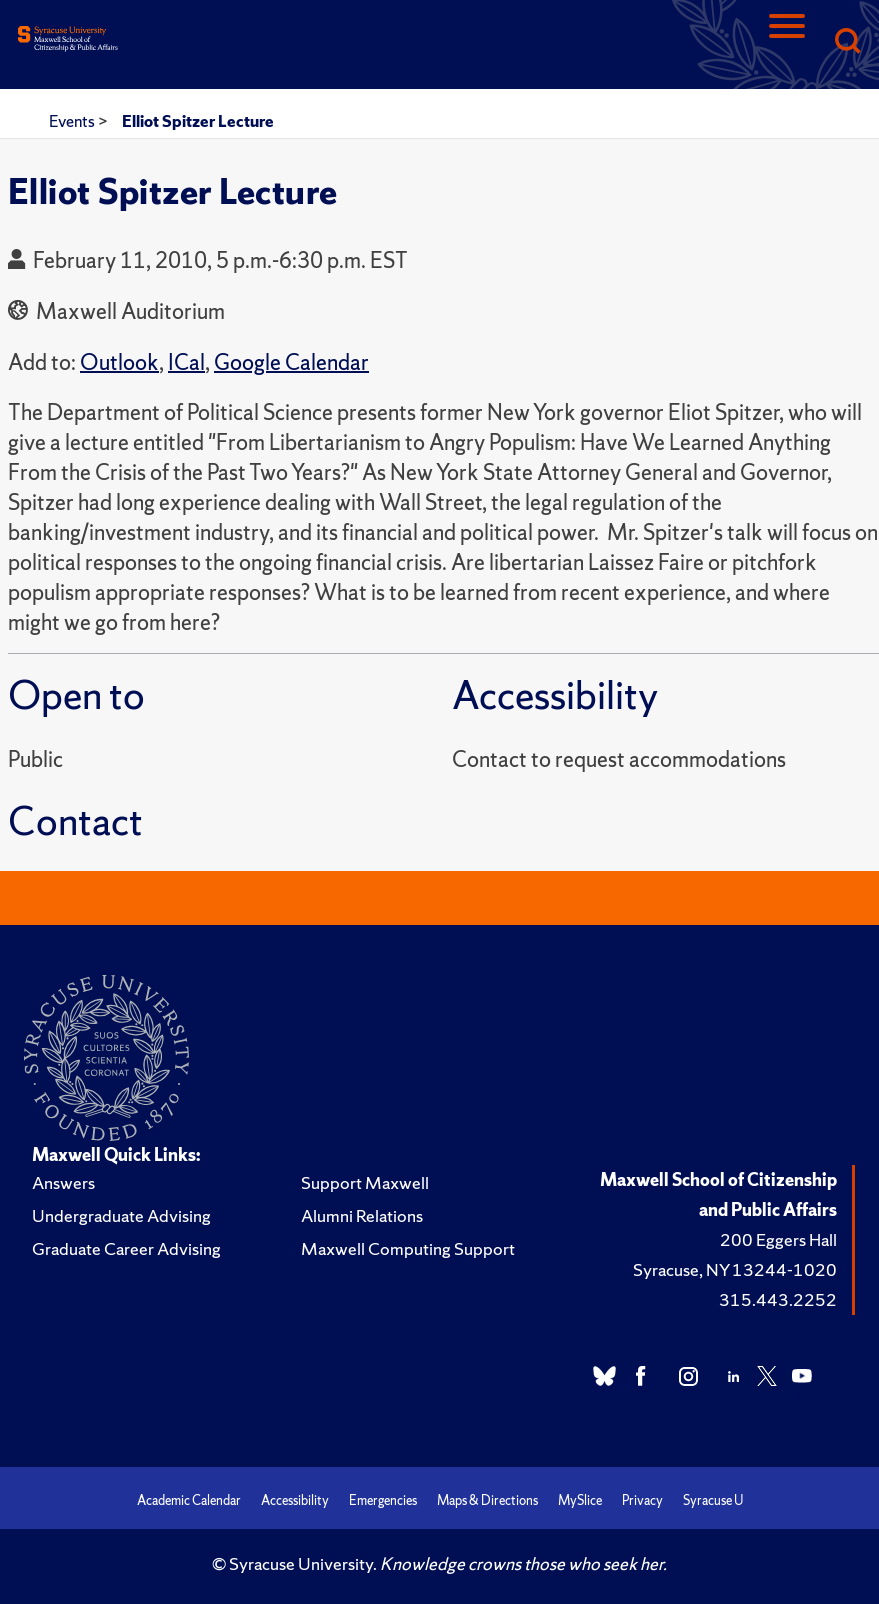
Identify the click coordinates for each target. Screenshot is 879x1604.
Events (73, 121)
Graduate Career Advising (126, 1248)
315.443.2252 (778, 1299)
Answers (63, 1182)
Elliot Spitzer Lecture (198, 121)
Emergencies (383, 1500)
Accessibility (295, 1500)
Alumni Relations (362, 1215)
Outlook (119, 362)
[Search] (847, 42)
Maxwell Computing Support (408, 1248)
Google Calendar (291, 362)
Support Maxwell (365, 1182)
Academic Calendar (189, 1500)
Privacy (642, 1500)
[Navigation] (787, 42)
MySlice (580, 1500)
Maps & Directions (487, 1500)
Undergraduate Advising (121, 1215)
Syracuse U (713, 1500)
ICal (186, 362)
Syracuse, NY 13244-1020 (735, 1269)
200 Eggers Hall (778, 1239)
